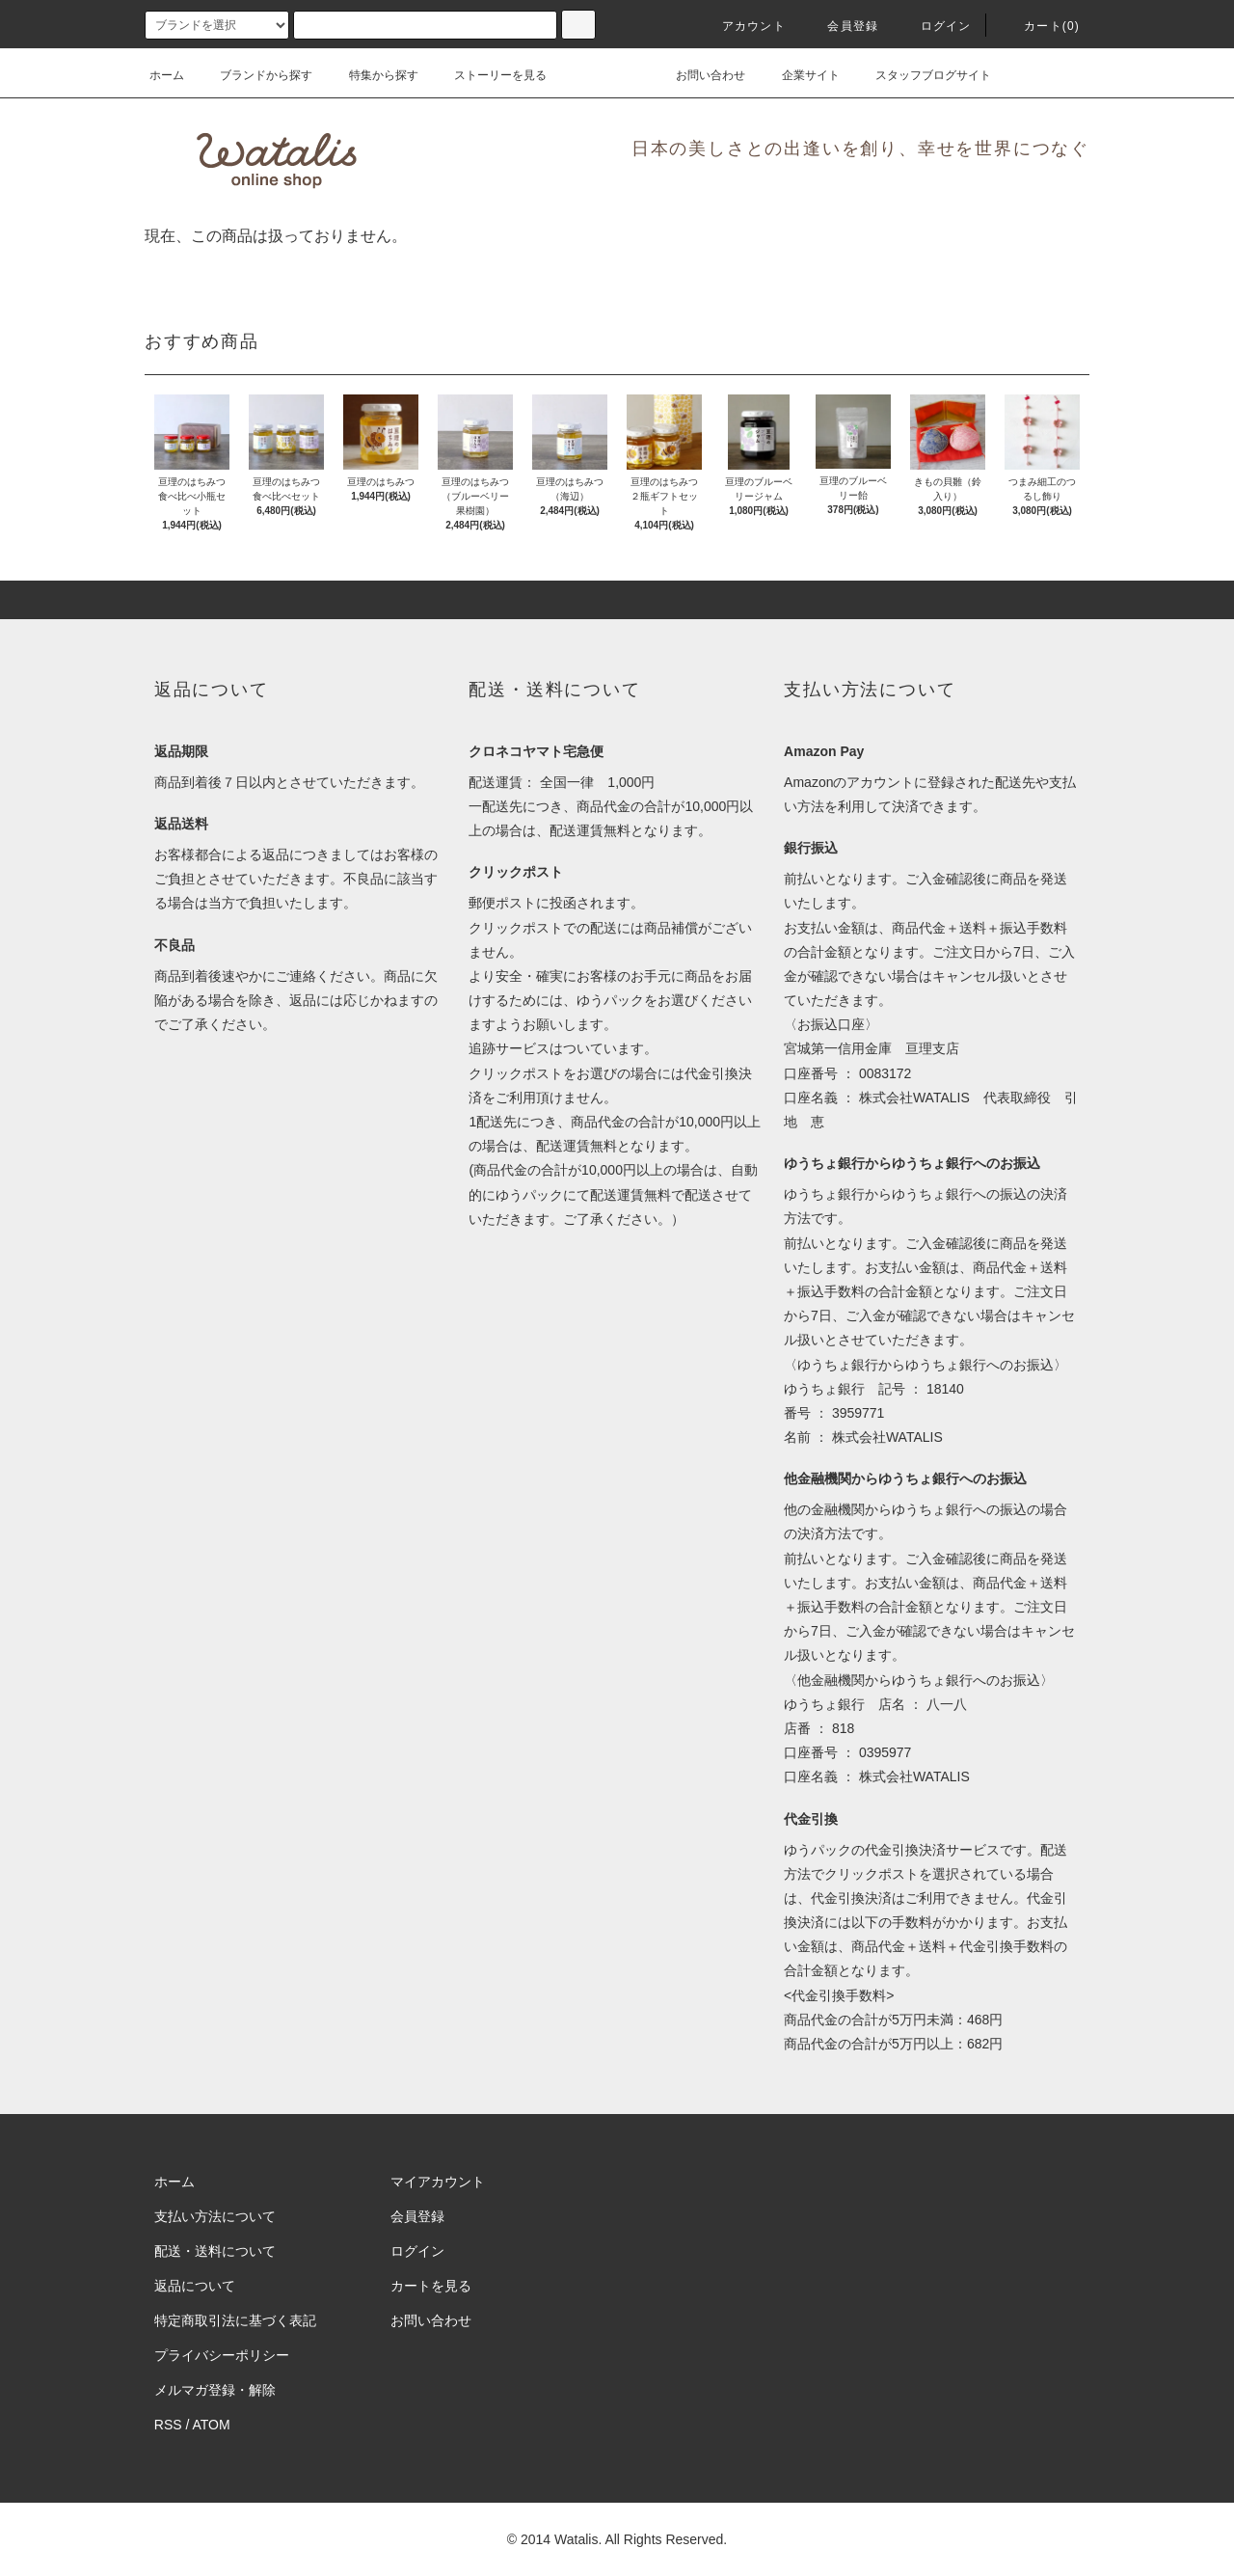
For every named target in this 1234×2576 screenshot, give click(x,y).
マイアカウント (437, 2181)
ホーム (166, 75)
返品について (194, 2285)
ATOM (211, 2424)
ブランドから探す (254, 75)
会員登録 (841, 26)
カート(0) (1040, 26)
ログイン (935, 26)
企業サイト (799, 75)
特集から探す (372, 75)
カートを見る (430, 2285)
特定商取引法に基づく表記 (235, 2320)
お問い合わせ (699, 75)
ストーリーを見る (489, 75)
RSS (168, 2424)
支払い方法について (215, 2216)
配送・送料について (215, 2251)
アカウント (742, 26)
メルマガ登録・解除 (215, 2390)
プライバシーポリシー (221, 2355)
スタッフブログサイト (921, 75)
